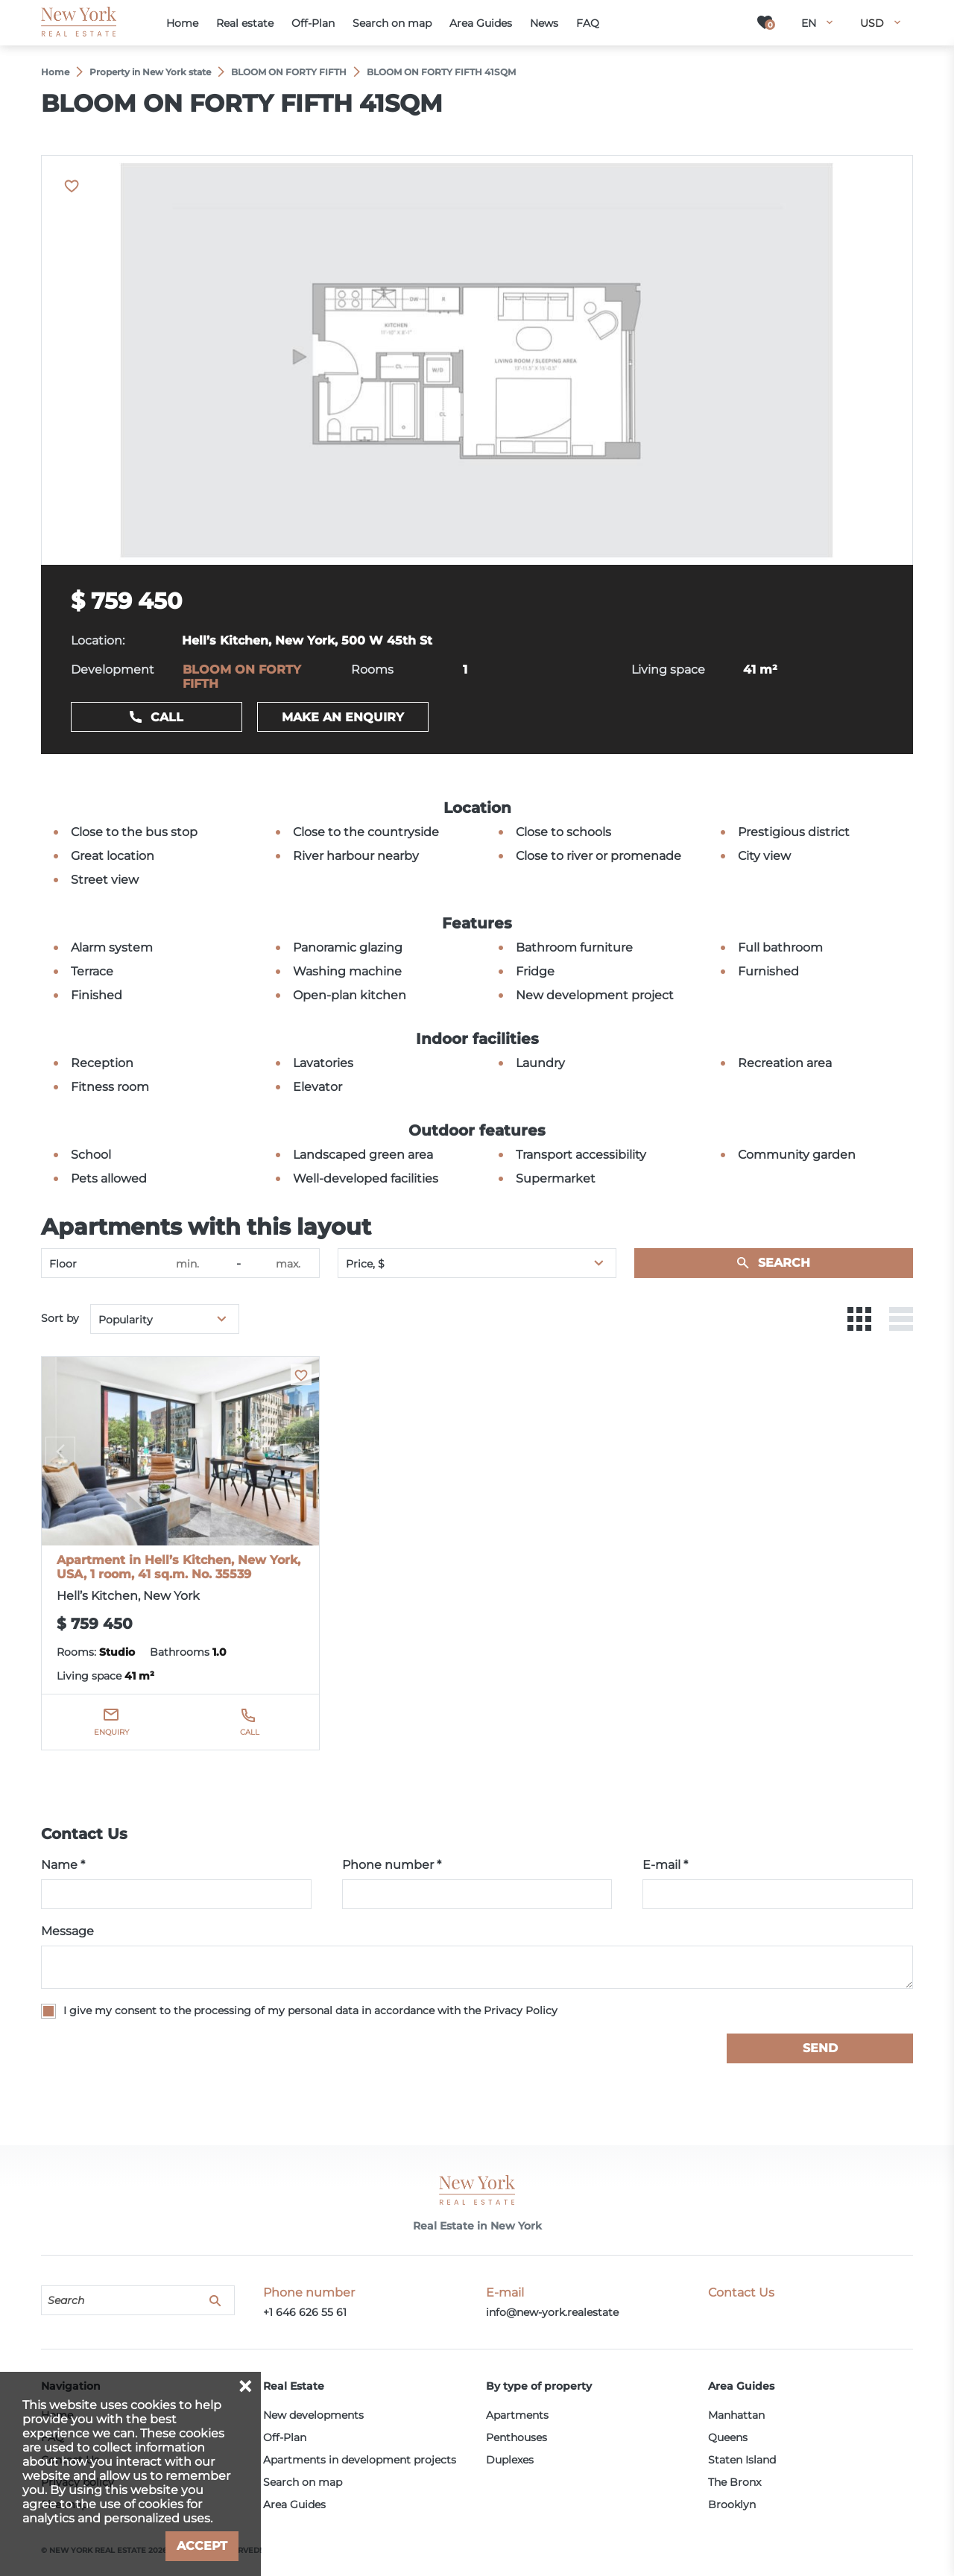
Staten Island (742, 2459)
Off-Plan (284, 2437)
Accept (202, 2546)
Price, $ (365, 1263)
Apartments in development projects (359, 2459)
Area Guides (294, 2504)
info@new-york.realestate (552, 2312)
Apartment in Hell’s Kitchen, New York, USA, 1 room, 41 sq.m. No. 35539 (178, 1567)
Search (784, 1263)
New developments (313, 2415)
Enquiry (111, 1732)
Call (167, 717)
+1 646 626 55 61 (305, 2312)
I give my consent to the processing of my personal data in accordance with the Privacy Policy (310, 2010)
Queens (728, 2437)
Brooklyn (732, 2504)
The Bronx (734, 2482)
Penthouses (516, 2437)
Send (820, 2048)
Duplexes (510, 2459)
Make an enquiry (343, 717)
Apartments (517, 2415)
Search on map (302, 2482)
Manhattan (736, 2415)
